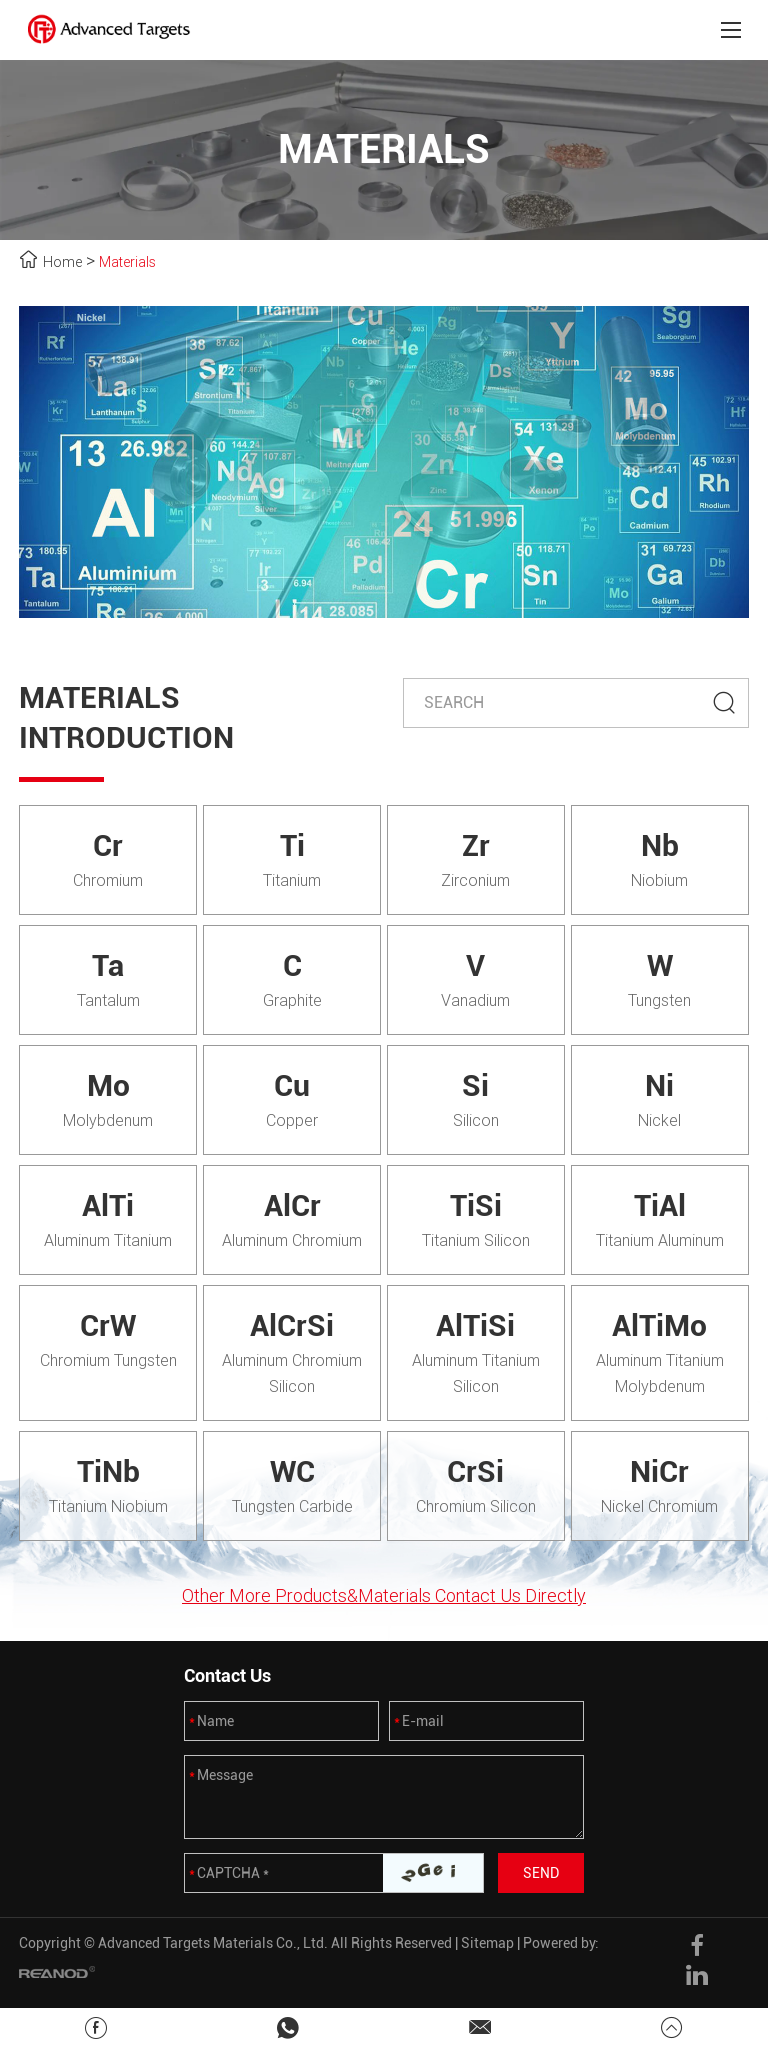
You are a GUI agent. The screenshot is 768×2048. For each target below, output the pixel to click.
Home (62, 262)
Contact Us (227, 1675)
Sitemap (487, 1943)
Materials (127, 262)
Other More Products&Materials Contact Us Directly (384, 1595)
